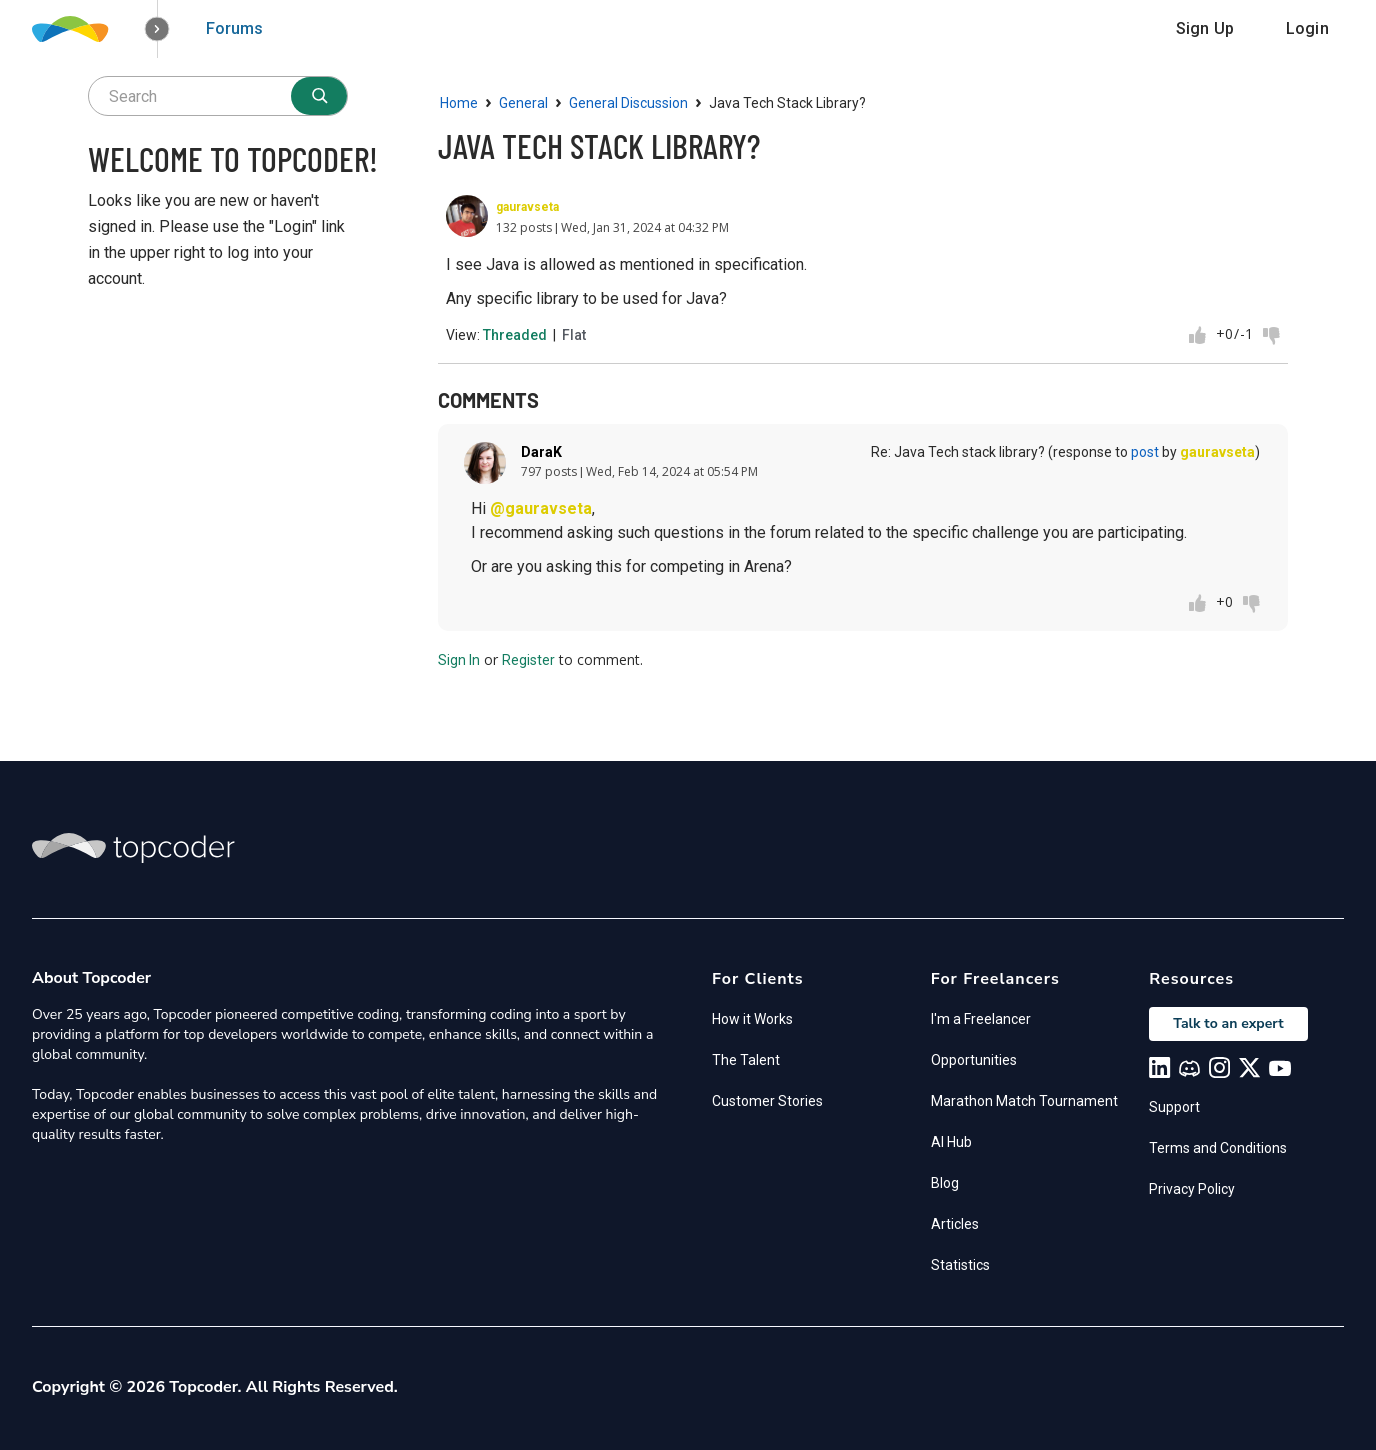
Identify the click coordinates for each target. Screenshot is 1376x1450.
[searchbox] (218, 96)
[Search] (319, 96)
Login (1307, 28)
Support (1174, 1107)
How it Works (752, 1019)
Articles (955, 1224)
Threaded (515, 335)
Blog (945, 1183)
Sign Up (1205, 28)
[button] (157, 29)
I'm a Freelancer (981, 1019)
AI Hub (951, 1142)
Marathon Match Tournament (1024, 1101)
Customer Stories (767, 1101)
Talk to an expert (1228, 1023)
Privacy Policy (1192, 1189)
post (1145, 452)
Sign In (459, 660)
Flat (574, 335)
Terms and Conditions (1218, 1148)
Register (528, 660)
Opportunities (974, 1060)
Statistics (960, 1265)
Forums (234, 28)
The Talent (746, 1060)
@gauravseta (541, 508)
